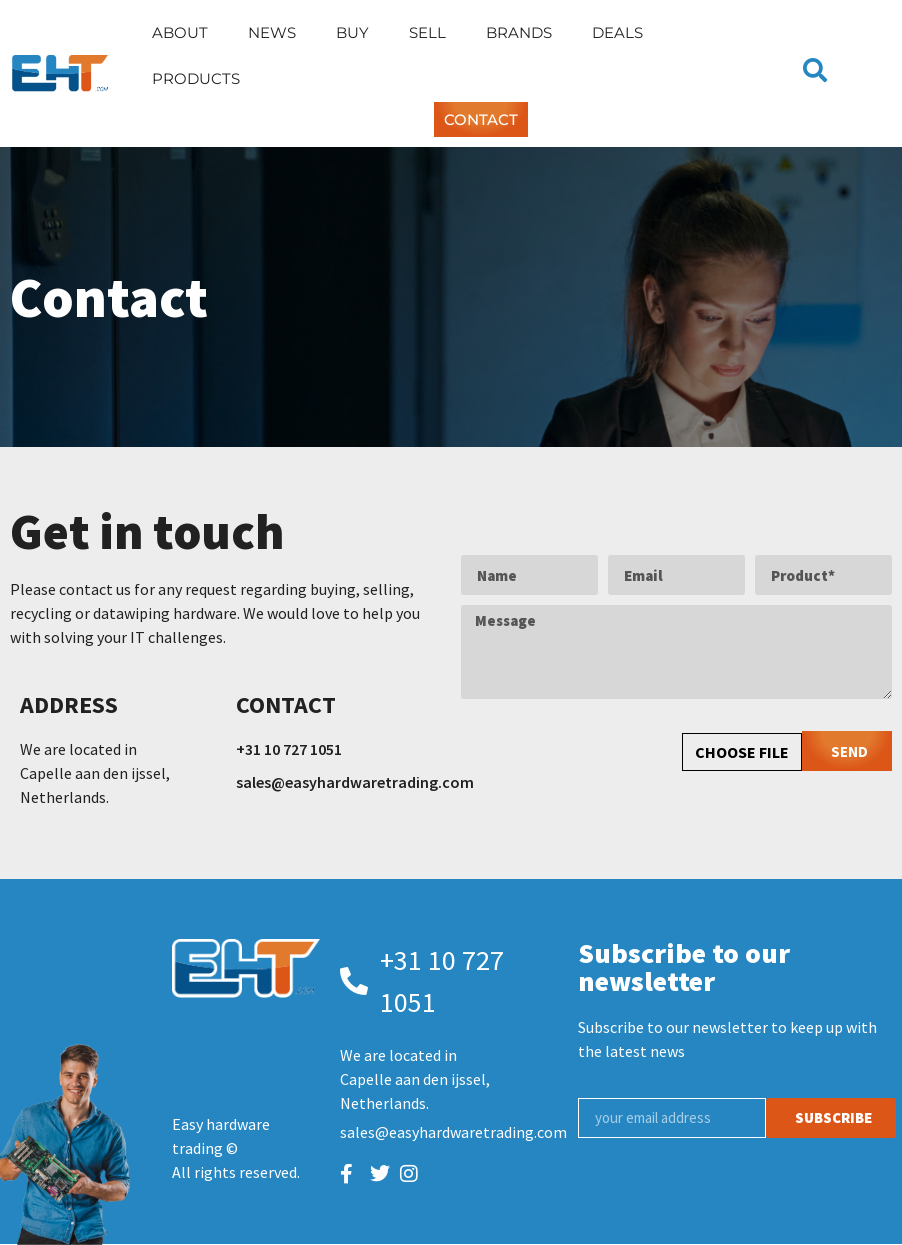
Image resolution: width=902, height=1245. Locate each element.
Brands (519, 32)
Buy (352, 32)
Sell (427, 32)
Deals (617, 32)
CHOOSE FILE (742, 752)
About (180, 32)
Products (196, 78)
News (272, 32)
